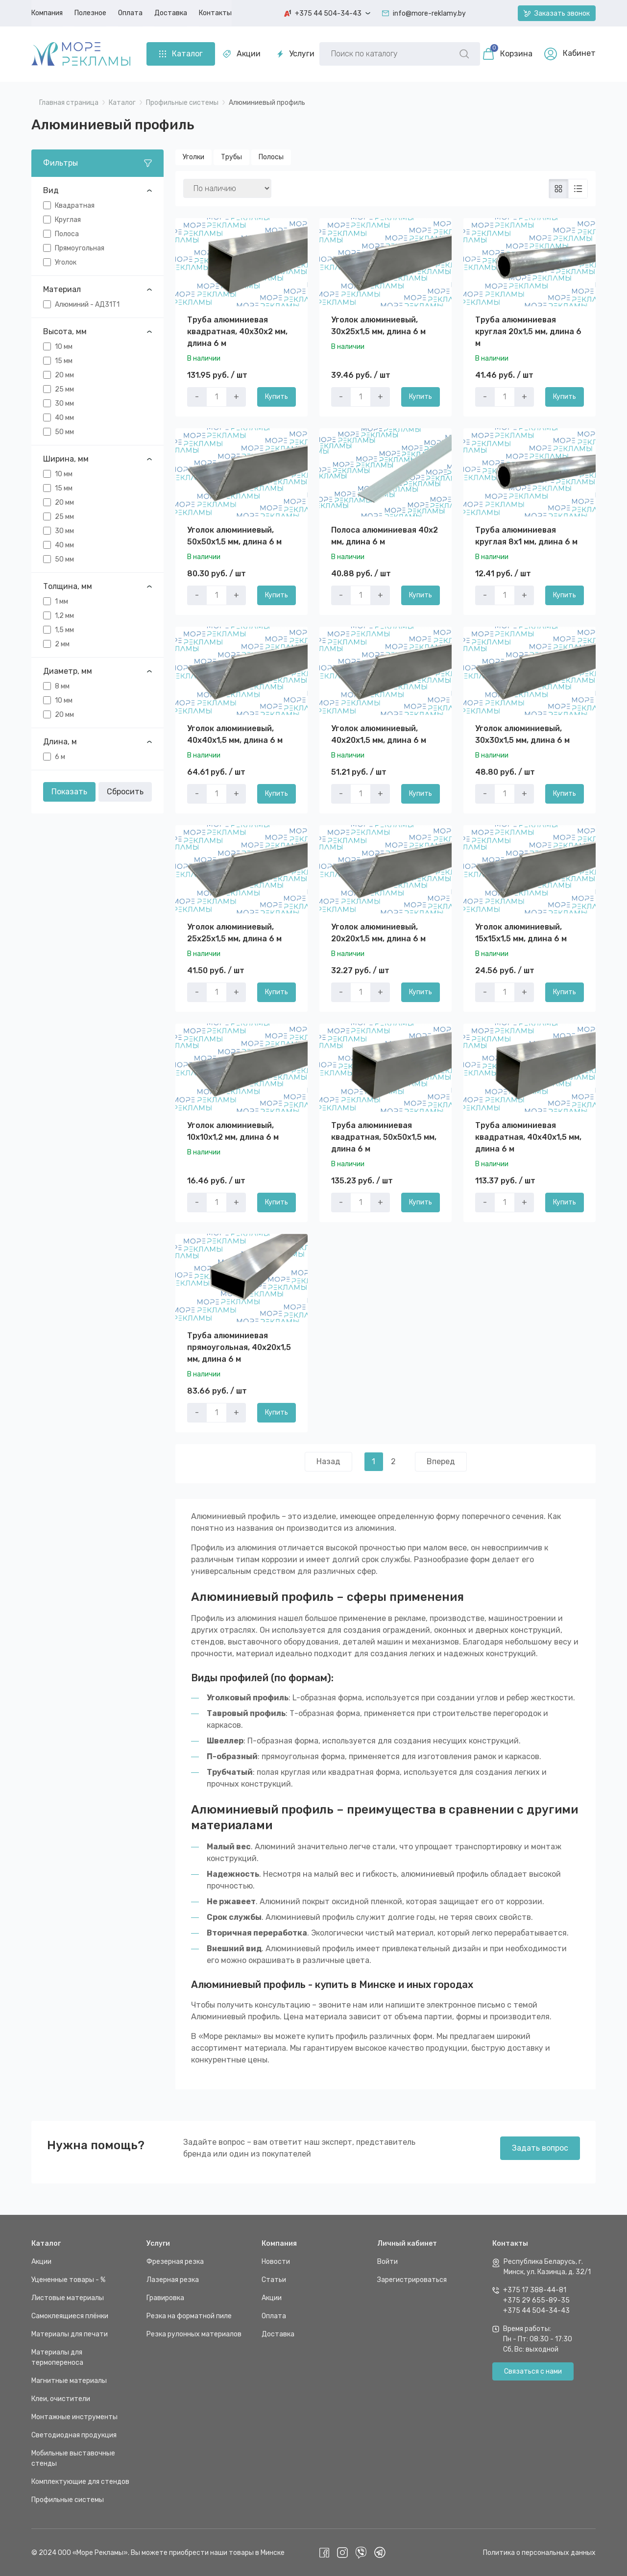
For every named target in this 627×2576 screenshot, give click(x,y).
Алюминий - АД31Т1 (87, 304)
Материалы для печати (69, 2334)
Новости (276, 2261)
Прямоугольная (79, 248)
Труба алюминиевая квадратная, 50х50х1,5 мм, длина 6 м (383, 1136)
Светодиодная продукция (74, 2434)
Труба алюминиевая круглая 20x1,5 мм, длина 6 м (528, 331)
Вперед (441, 1461)
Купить (276, 396)
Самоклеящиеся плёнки (69, 2315)
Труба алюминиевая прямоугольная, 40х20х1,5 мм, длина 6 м (239, 1346)
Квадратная (75, 205)
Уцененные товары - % (68, 2279)
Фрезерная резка (175, 2261)
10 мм (63, 346)
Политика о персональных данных (539, 2552)
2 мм (62, 643)
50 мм (64, 431)
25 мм (64, 389)
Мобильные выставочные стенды (73, 2458)
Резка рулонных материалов (193, 2334)
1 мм (61, 601)
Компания (279, 2243)
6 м (60, 756)
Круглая (68, 219)
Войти (387, 2261)
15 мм (63, 360)
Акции (242, 53)
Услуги (295, 53)
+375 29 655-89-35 (536, 2300)
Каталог (46, 2243)
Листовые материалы (67, 2297)
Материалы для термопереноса (57, 2357)
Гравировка (165, 2297)
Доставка (278, 2334)
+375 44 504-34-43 (536, 2310)
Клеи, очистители (60, 2398)
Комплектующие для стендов (80, 2481)
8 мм (62, 686)
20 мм (64, 374)
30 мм (64, 403)
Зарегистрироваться (412, 2279)
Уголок (65, 262)
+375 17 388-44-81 (534, 2289)
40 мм (64, 417)
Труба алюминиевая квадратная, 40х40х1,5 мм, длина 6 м (528, 1136)
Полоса (67, 233)
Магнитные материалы (69, 2380)
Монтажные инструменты (74, 2416)
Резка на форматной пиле (189, 2315)
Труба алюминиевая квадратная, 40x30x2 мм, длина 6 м (237, 331)
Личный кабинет (407, 2243)
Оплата (274, 2315)
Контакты (510, 2243)
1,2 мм (64, 615)
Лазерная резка (172, 2279)
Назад (328, 1461)
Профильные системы (67, 2499)
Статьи (274, 2279)
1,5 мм (64, 629)
